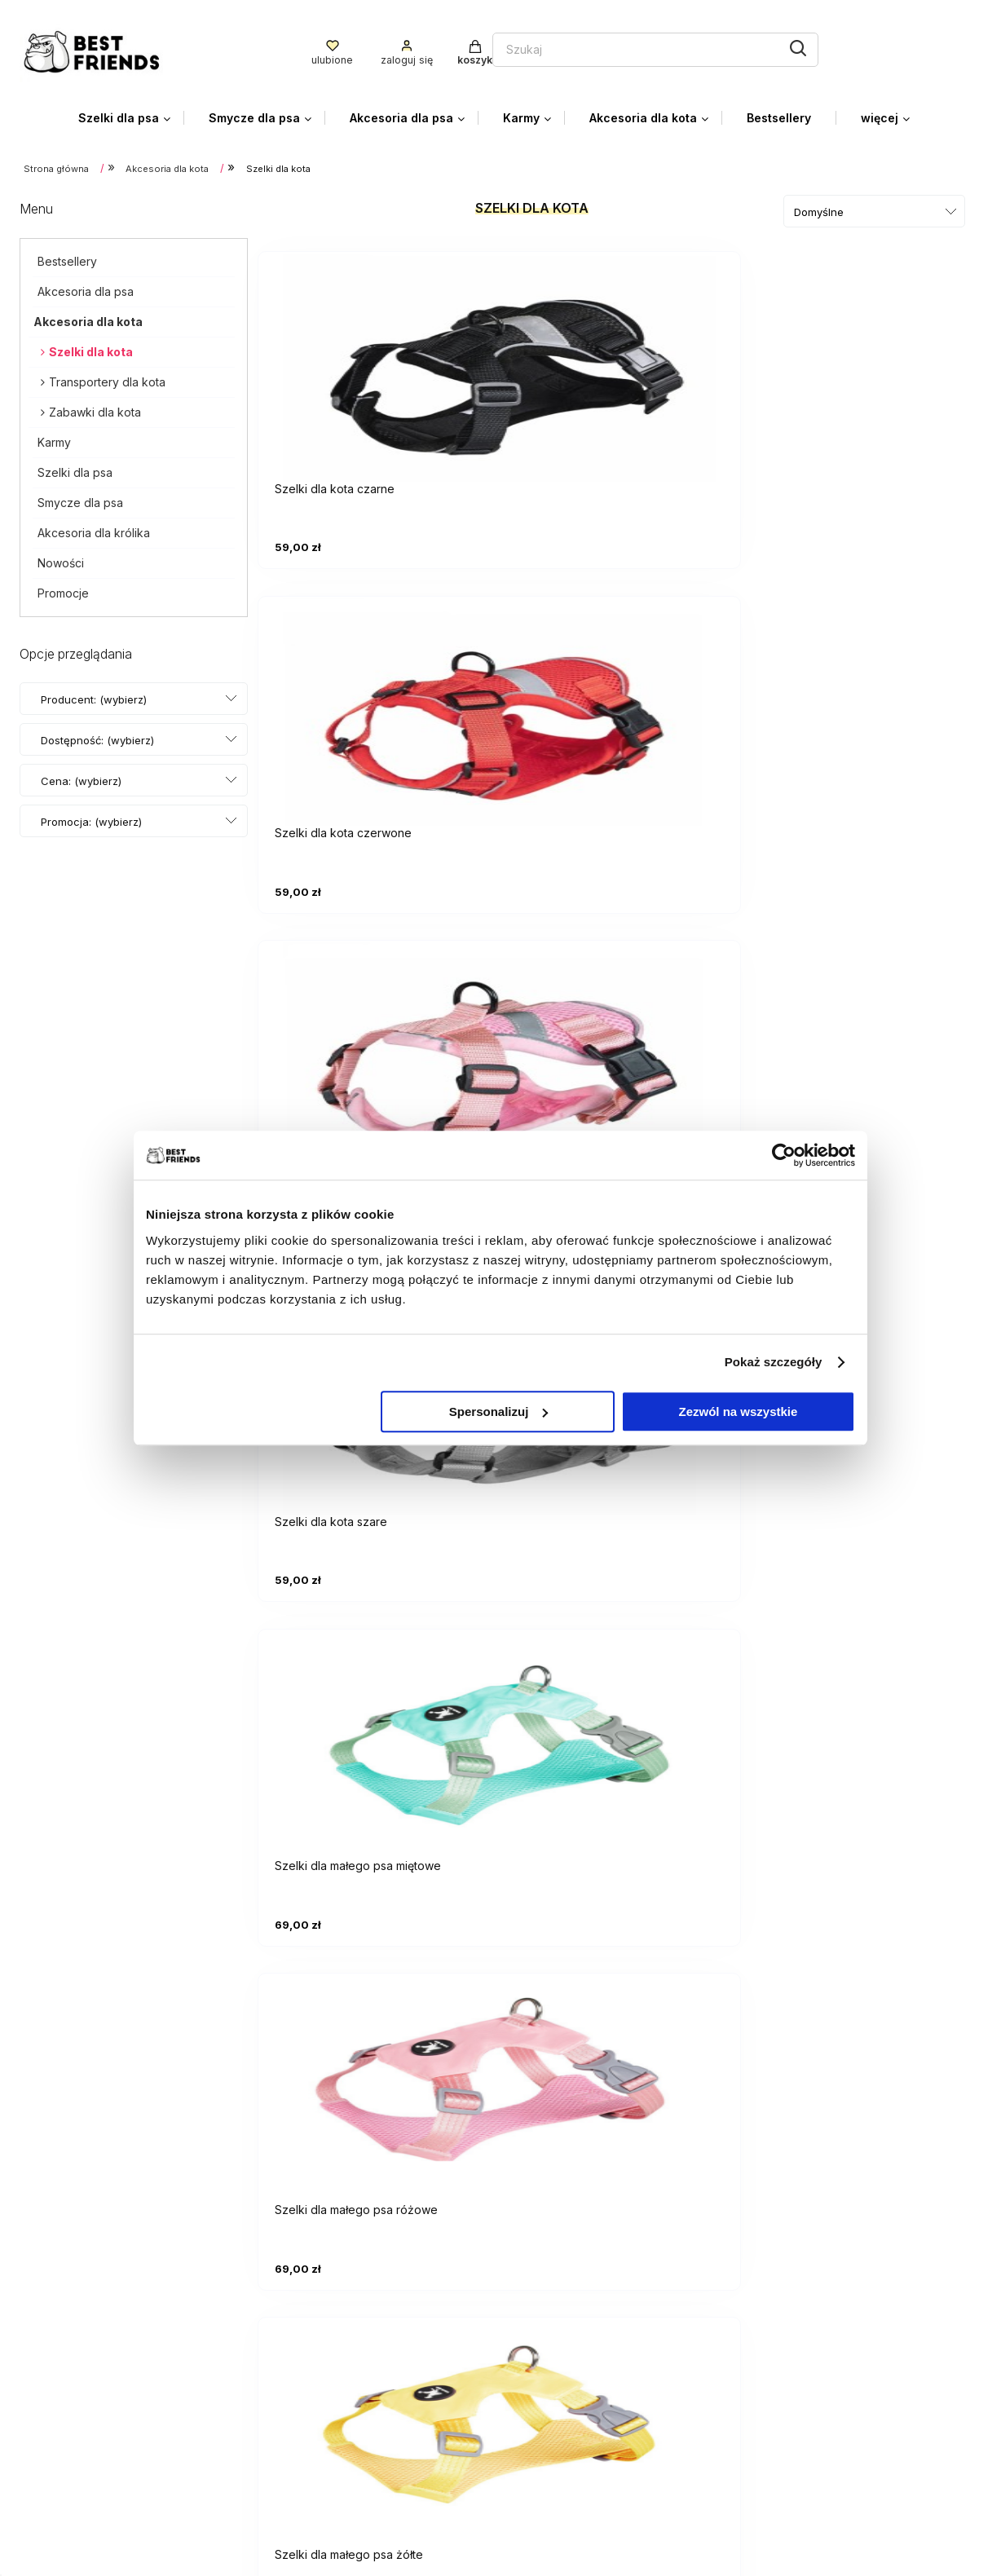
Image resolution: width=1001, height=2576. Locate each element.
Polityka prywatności (575, 2440)
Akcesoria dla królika (93, 528)
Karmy (54, 437)
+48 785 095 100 (72, 2413)
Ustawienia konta (564, 2331)
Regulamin (544, 2464)
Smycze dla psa (80, 498)
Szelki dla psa (74, 467)
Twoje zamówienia (569, 2307)
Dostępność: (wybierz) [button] (97, 735)
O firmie (778, 2489)
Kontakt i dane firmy (814, 2440)
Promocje (63, 588)
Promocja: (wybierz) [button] (91, 816)
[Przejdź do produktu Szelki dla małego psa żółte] (378, 1035)
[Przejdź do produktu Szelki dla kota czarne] (378, 356)
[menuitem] (130, 114)
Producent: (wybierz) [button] (94, 694)
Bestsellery (67, 256)
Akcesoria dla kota (88, 317)
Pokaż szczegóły (773, 1362)
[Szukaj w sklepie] (452, 47)
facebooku (163, 2439)
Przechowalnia (558, 2356)
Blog (769, 2464)
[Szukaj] (609, 46)
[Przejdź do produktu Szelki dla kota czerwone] (623, 356)
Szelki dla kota (91, 347)
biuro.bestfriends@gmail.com (104, 2387)
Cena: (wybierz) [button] (81, 776)
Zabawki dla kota (95, 407)
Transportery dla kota (107, 377)
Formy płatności (803, 2307)
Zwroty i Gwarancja (571, 2489)
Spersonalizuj (499, 1411)
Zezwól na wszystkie (738, 1411)
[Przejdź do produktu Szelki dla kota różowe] (867, 356)
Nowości (60, 558)
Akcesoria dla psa (85, 286)
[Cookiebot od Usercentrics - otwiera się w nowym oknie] (783, 1155)
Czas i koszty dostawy (822, 2331)
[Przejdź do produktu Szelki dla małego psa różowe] (867, 695)
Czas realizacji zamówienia (835, 2356)
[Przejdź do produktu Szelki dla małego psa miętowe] (623, 695)
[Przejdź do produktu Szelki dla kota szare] (378, 695)
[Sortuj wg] (874, 207)
